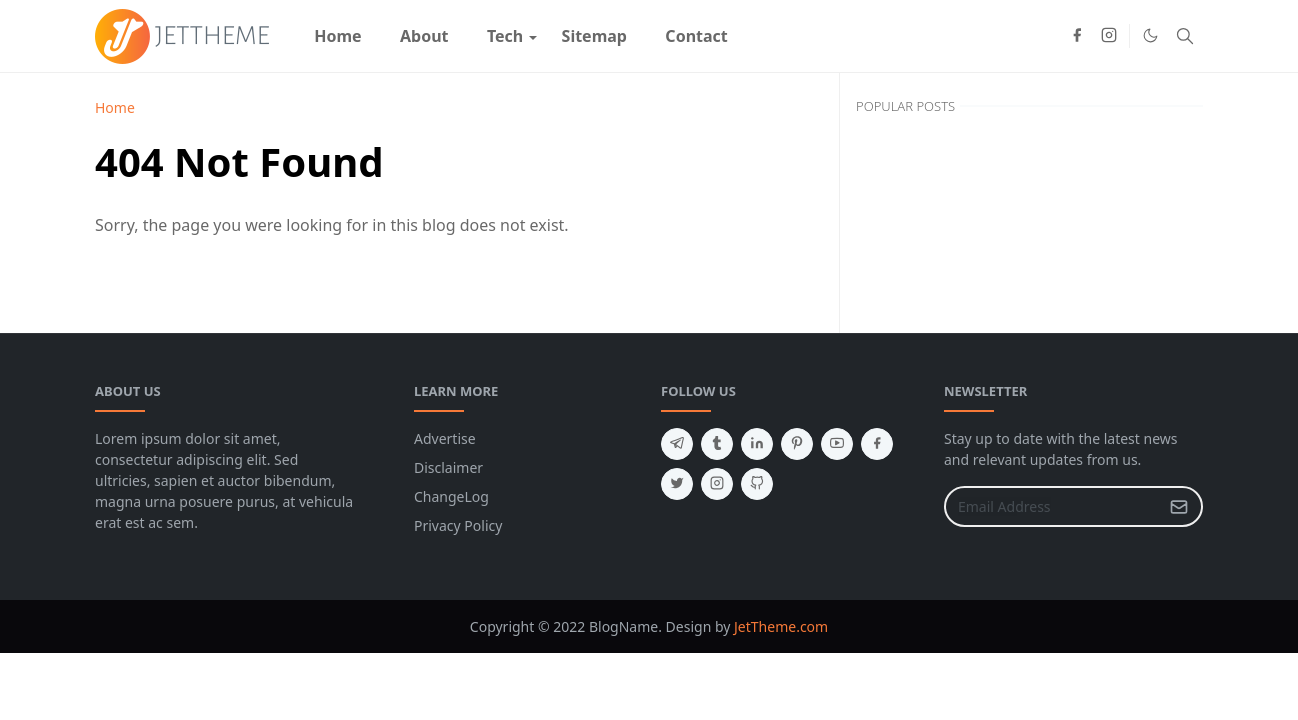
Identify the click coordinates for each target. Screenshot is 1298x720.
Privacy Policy (458, 525)
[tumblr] (717, 444)
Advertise (445, 438)
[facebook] (1077, 36)
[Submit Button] (1179, 506)
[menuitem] (338, 36)
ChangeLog (451, 496)
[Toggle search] (1185, 36)
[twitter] (677, 484)
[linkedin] (757, 444)
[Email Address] (1052, 506)
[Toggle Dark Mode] (1150, 35)
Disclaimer (448, 467)
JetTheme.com (781, 626)
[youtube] (837, 444)
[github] (757, 484)
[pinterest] (797, 444)
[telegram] (677, 444)
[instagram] (1109, 36)
